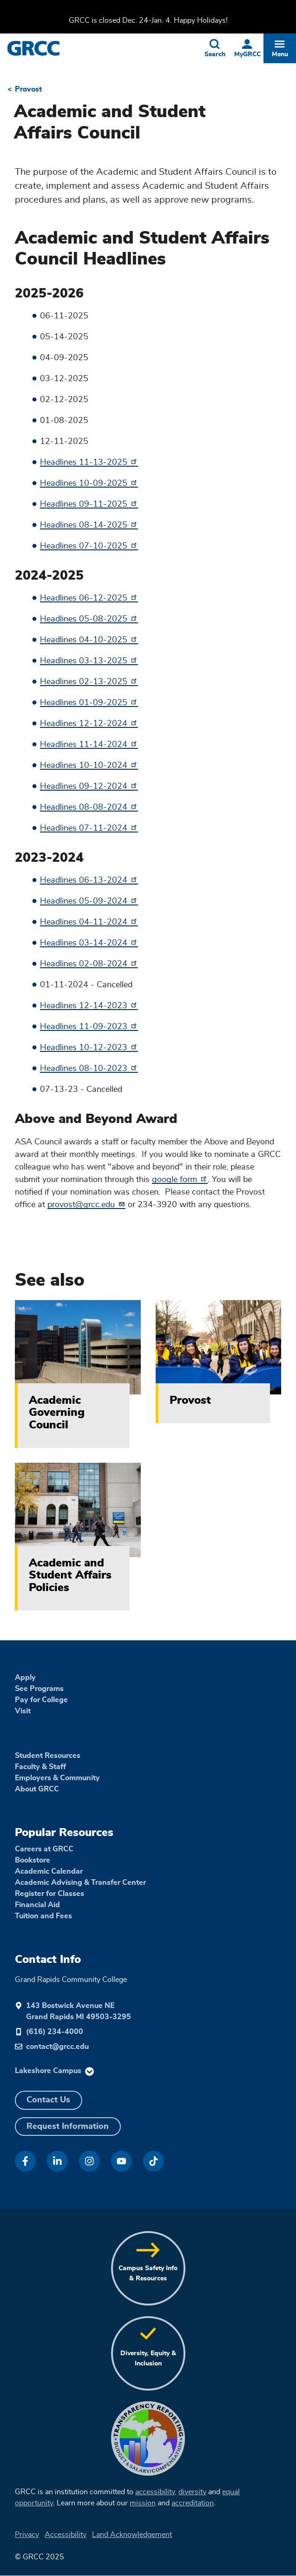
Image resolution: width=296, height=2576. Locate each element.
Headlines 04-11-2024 (89, 922)
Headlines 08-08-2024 (89, 807)
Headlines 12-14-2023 (89, 1006)
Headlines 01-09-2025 (89, 703)
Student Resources (47, 1755)
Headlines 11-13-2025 (89, 462)
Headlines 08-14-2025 (89, 525)
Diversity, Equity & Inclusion (148, 2358)
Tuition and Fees (43, 1916)
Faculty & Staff (40, 1766)
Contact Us (48, 2100)
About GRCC (37, 1789)
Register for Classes (49, 1893)
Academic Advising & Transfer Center (80, 1882)
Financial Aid (37, 1905)
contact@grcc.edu (57, 2046)
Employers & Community (57, 1778)
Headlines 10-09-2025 (89, 483)
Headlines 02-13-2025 (89, 682)
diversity (192, 2492)
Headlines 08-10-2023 (89, 1068)
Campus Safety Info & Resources (148, 2273)
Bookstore (32, 1860)
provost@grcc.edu (86, 1205)
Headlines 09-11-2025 (89, 504)
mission (143, 2503)
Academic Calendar (49, 1871)
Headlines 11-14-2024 (89, 744)
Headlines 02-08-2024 (89, 964)
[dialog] (268, 2548)
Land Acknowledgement (132, 2534)
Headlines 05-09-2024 (89, 901)
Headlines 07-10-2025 (89, 546)
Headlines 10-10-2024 (89, 765)
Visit (23, 1711)
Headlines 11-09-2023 (89, 1027)
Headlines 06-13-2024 (89, 880)
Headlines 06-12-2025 (89, 598)
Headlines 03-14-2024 (89, 943)
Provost (28, 89)
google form (180, 1180)
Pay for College (41, 1700)
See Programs (39, 1688)
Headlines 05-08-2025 (89, 619)
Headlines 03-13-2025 (89, 661)
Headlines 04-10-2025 (89, 640)
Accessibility (65, 2534)
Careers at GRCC (44, 1849)
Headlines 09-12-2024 (89, 786)
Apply (25, 1677)
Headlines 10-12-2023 (89, 1048)
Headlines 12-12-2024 (89, 724)
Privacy (27, 2534)
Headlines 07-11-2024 (89, 828)
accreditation (192, 2503)
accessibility (155, 2492)
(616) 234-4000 (54, 2031)
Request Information (67, 2126)
